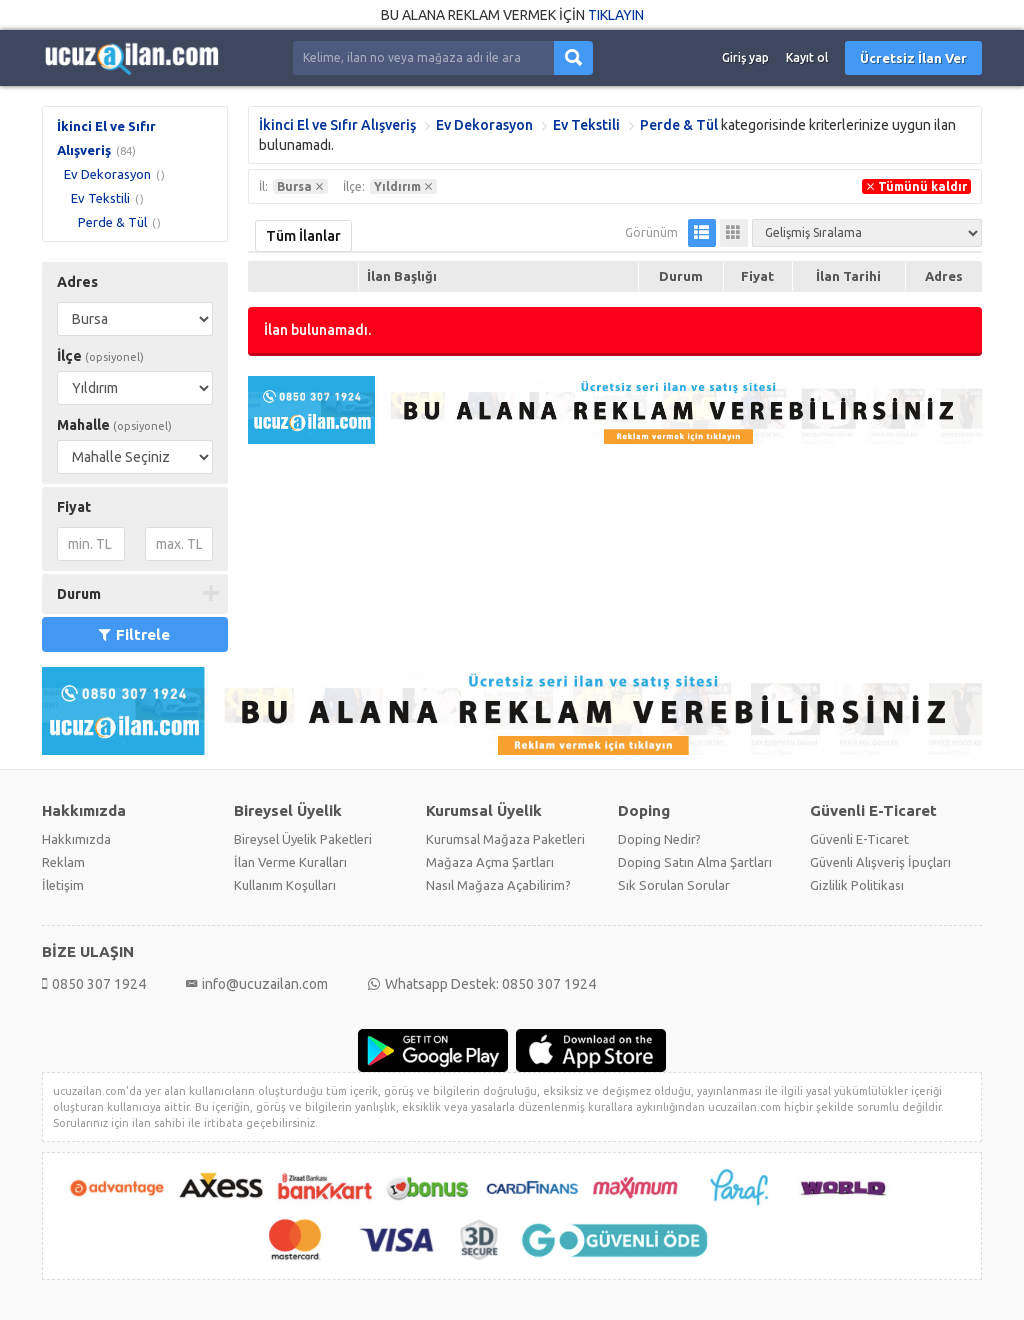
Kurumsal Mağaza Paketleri (505, 839)
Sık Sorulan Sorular (674, 885)
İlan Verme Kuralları (290, 862)
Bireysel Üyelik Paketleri (303, 839)
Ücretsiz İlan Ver (913, 58)
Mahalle (114, 425)
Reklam (63, 862)
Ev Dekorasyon (107, 174)
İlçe (100, 356)
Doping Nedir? (659, 839)
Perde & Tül (112, 222)
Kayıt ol (807, 57)
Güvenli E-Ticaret (859, 839)
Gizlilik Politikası (857, 885)
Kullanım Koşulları (285, 885)
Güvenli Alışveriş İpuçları (880, 862)
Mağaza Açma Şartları (490, 862)
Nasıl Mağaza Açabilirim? (498, 885)
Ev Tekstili (100, 198)
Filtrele (134, 634)
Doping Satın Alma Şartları (695, 862)
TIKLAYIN (616, 15)
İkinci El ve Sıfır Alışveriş (337, 125)
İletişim (63, 885)
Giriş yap (745, 57)
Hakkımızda (76, 839)
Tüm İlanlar (303, 236)
